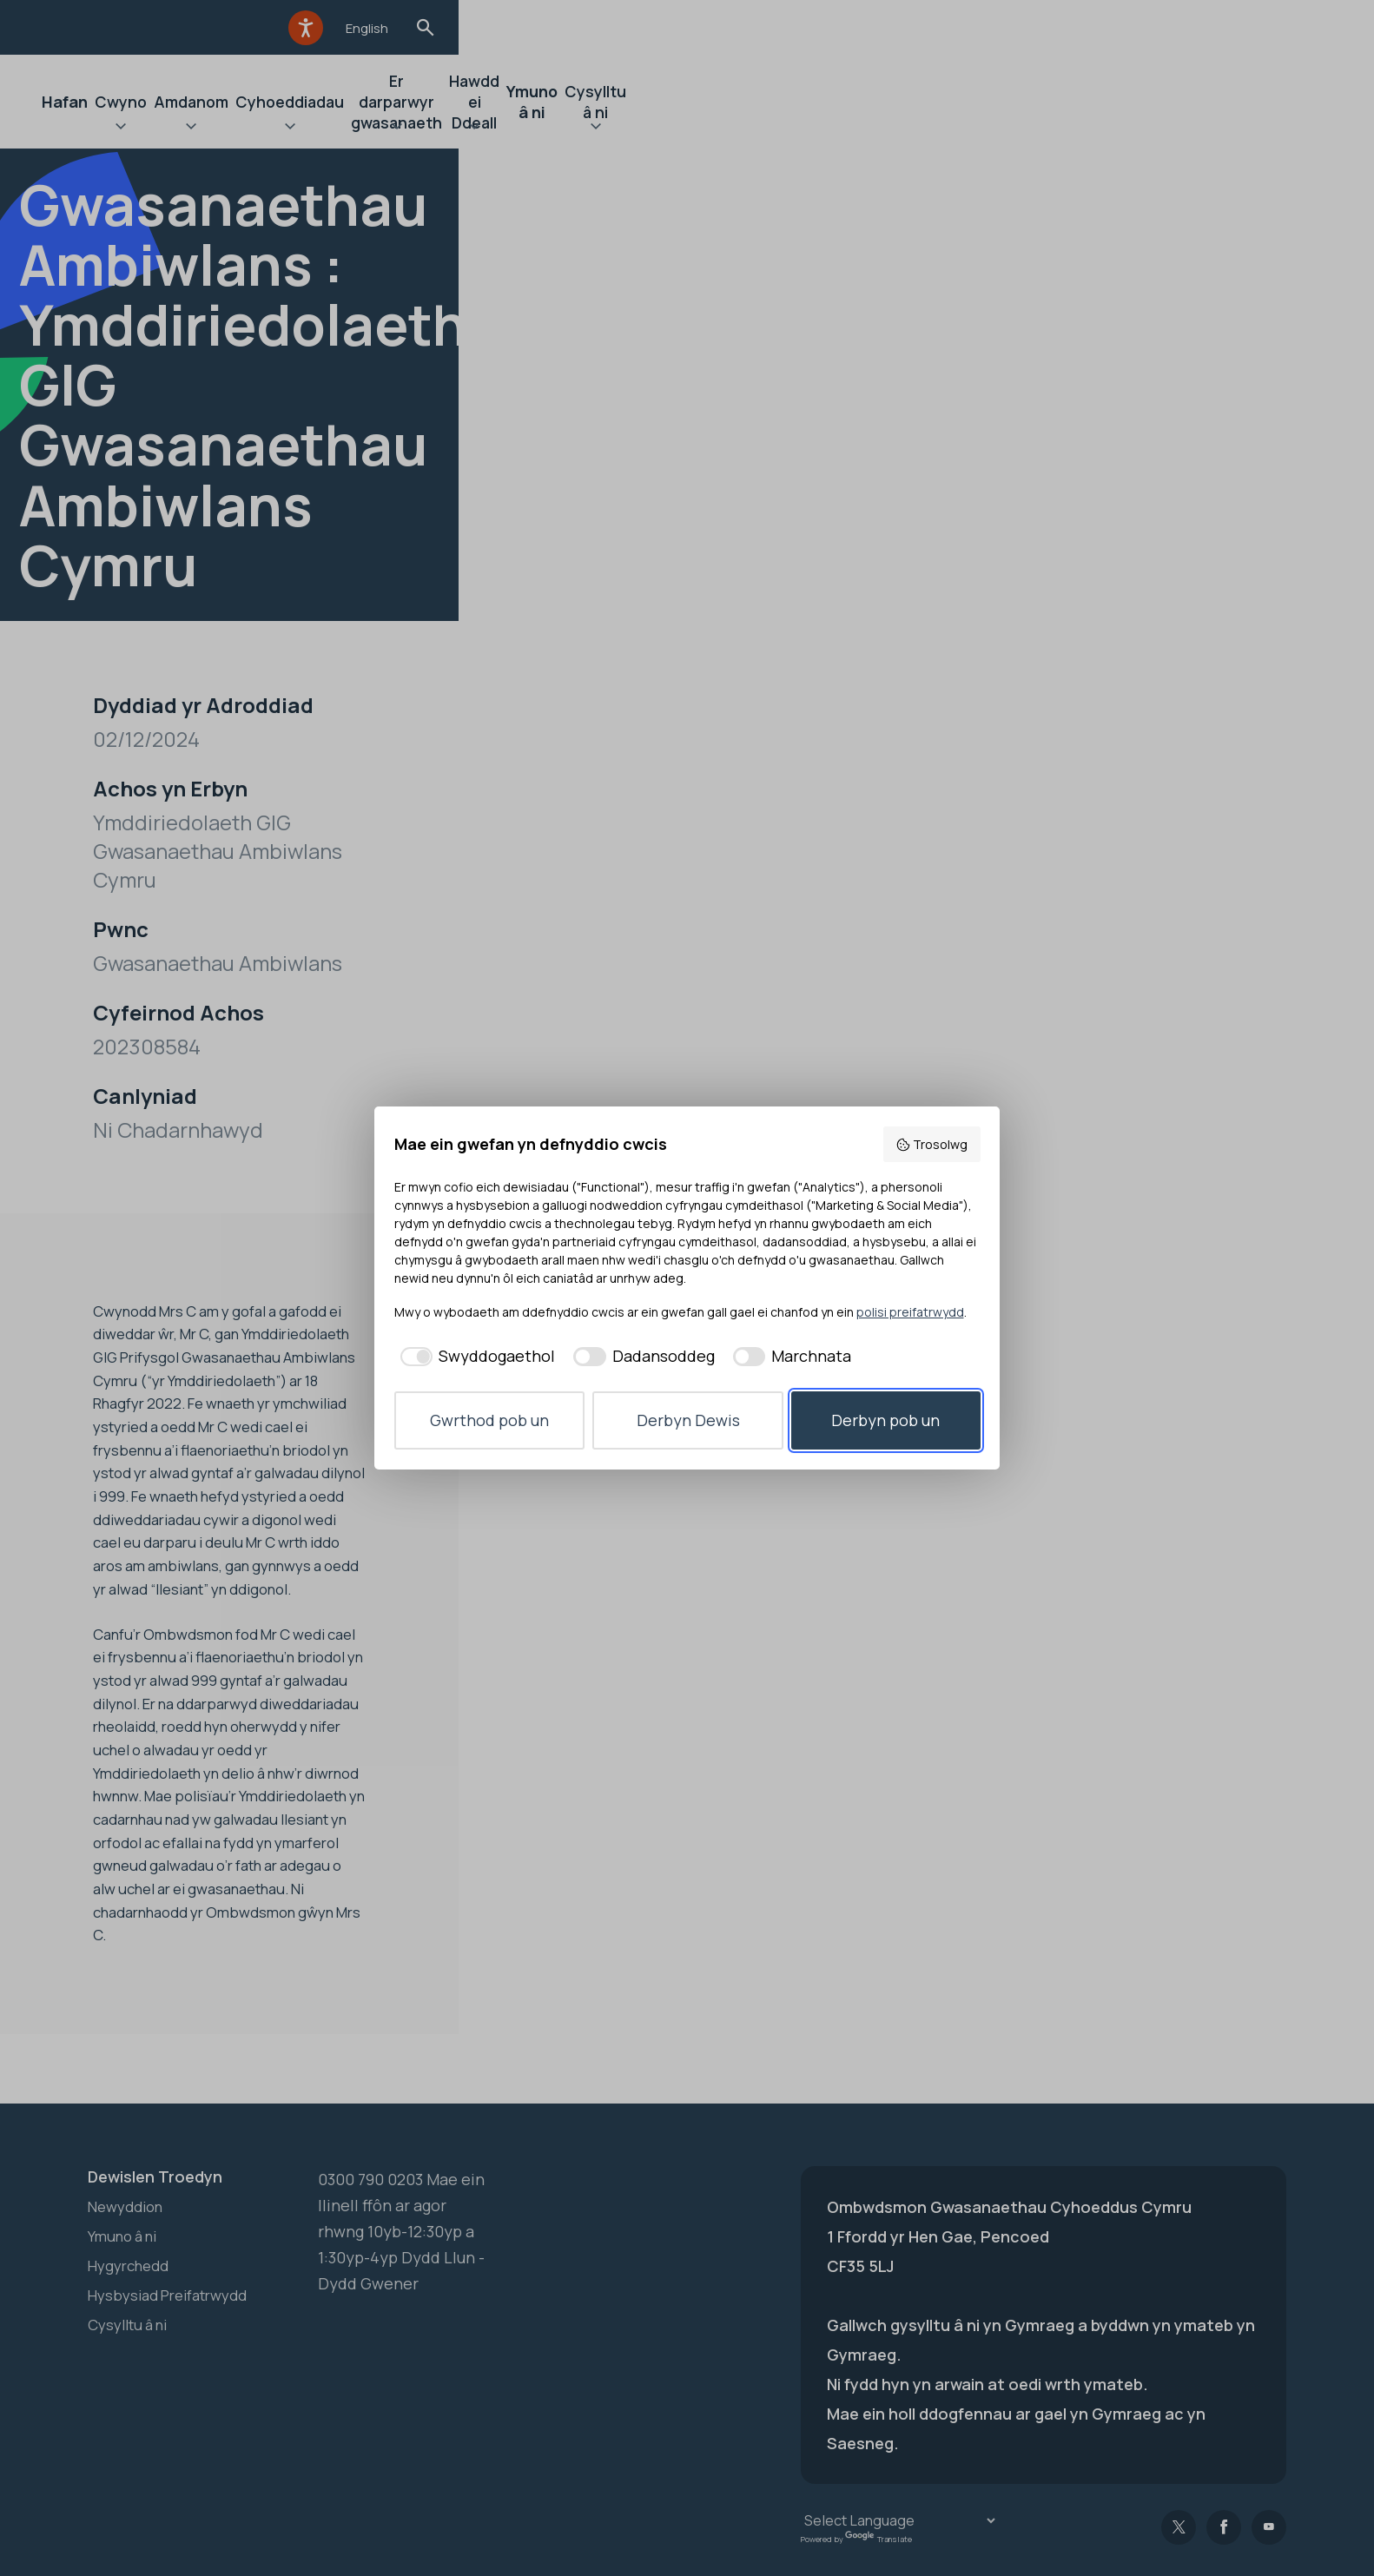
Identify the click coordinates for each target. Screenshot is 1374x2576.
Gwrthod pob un (489, 1420)
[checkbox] (475, 1356)
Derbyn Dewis (688, 1420)
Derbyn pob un (885, 1420)
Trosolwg (931, 1144)
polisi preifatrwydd (910, 1312)
